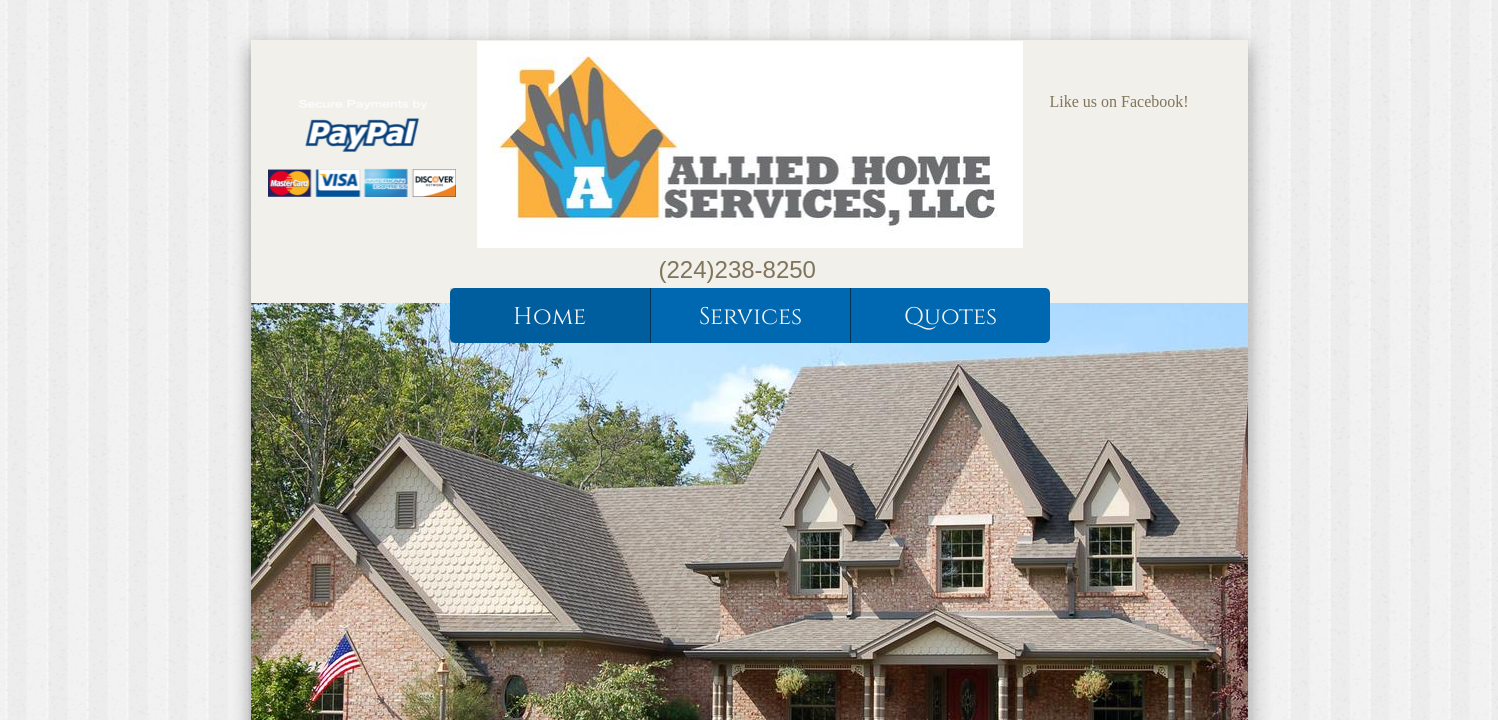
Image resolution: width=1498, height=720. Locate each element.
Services (750, 317)
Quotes (950, 317)
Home (549, 317)
